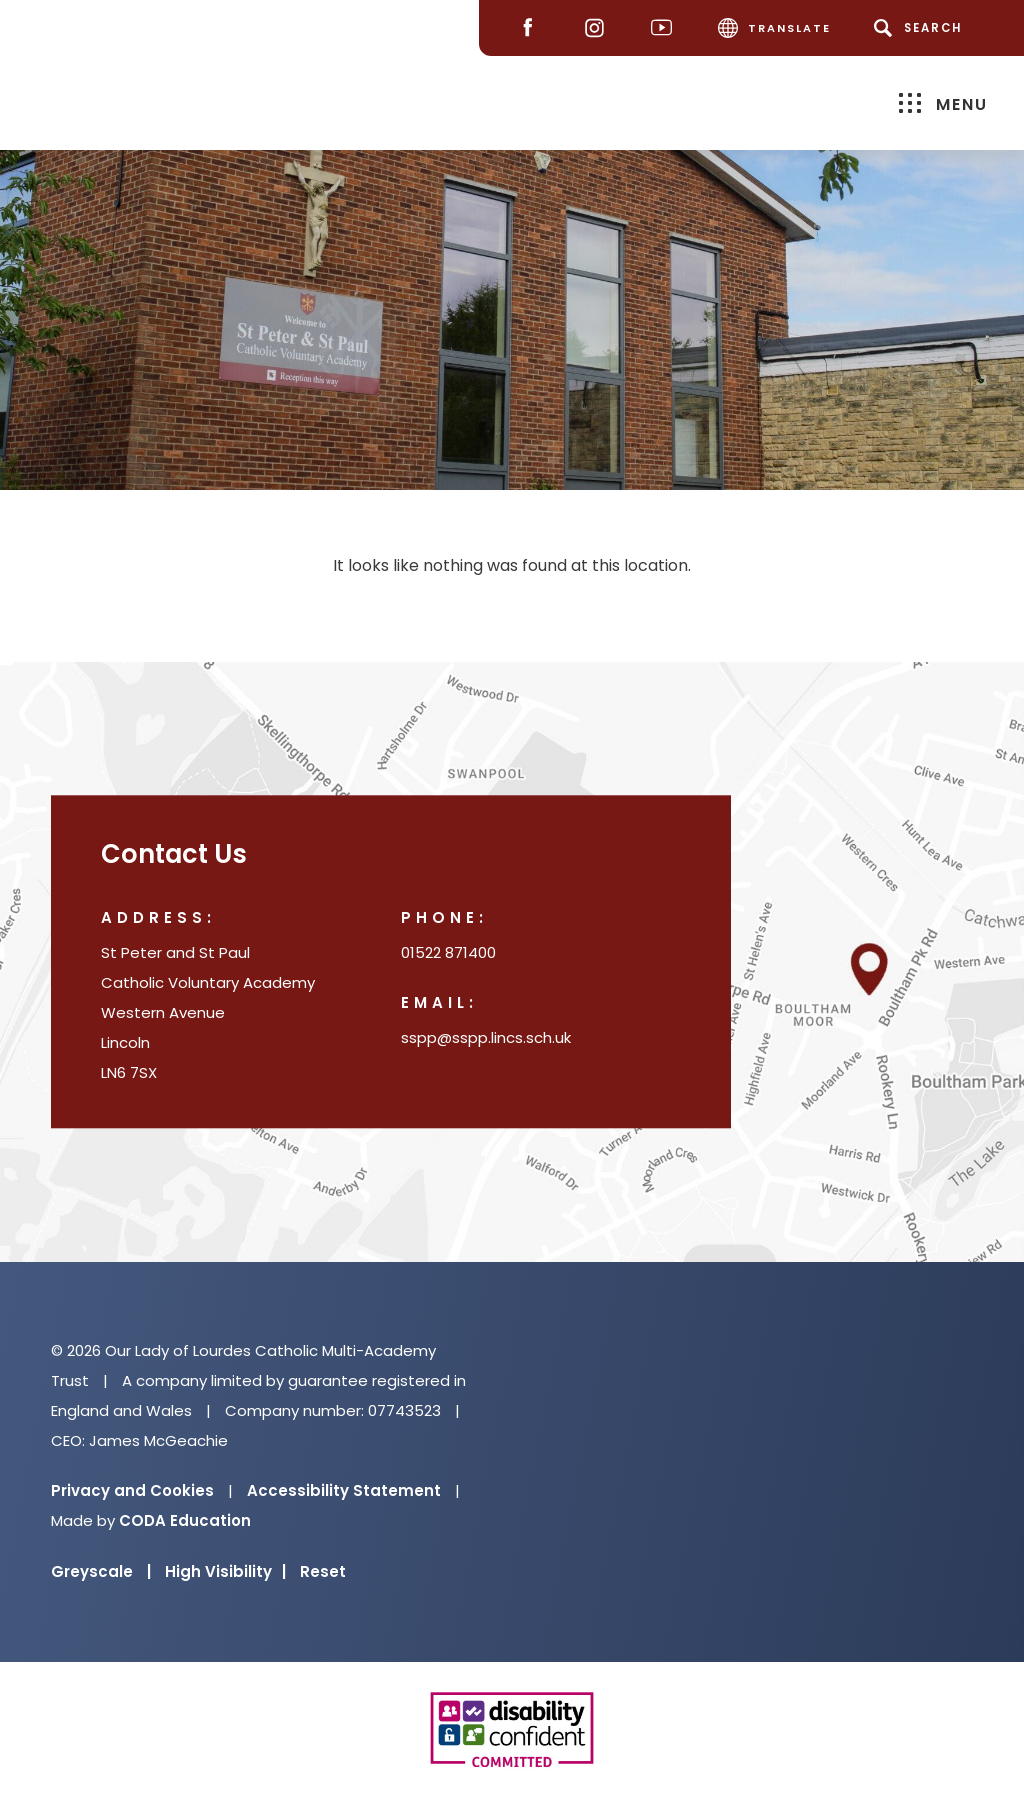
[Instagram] (599, 28)
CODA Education (185, 1520)
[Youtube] (666, 28)
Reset (323, 1571)
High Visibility (225, 1571)
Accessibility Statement (344, 1490)
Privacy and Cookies (132, 1490)
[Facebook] (532, 28)
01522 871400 (448, 953)
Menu (943, 103)
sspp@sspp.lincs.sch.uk (486, 1038)
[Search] (921, 28)
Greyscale (101, 1571)
